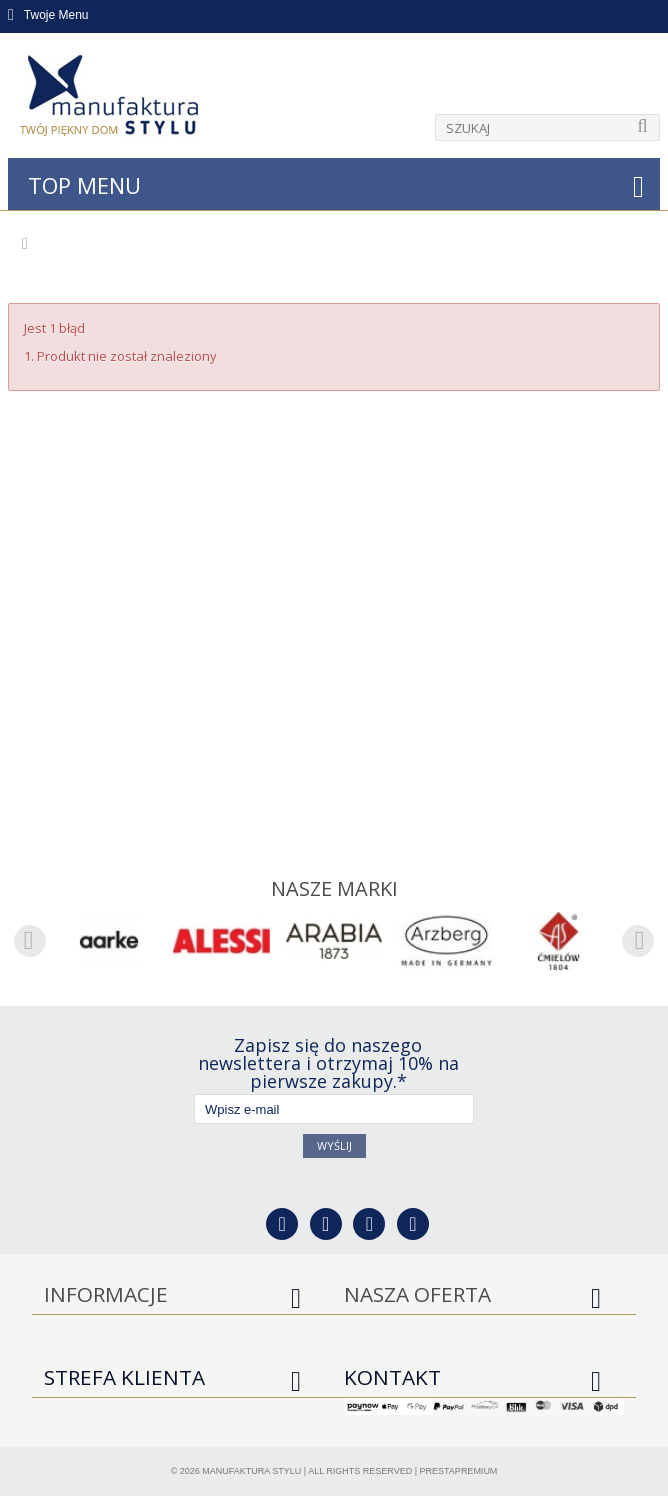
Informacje (106, 1294)
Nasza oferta (417, 1294)
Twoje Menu (48, 15)
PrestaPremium (459, 1471)
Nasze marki (334, 888)
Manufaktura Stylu (251, 1471)
